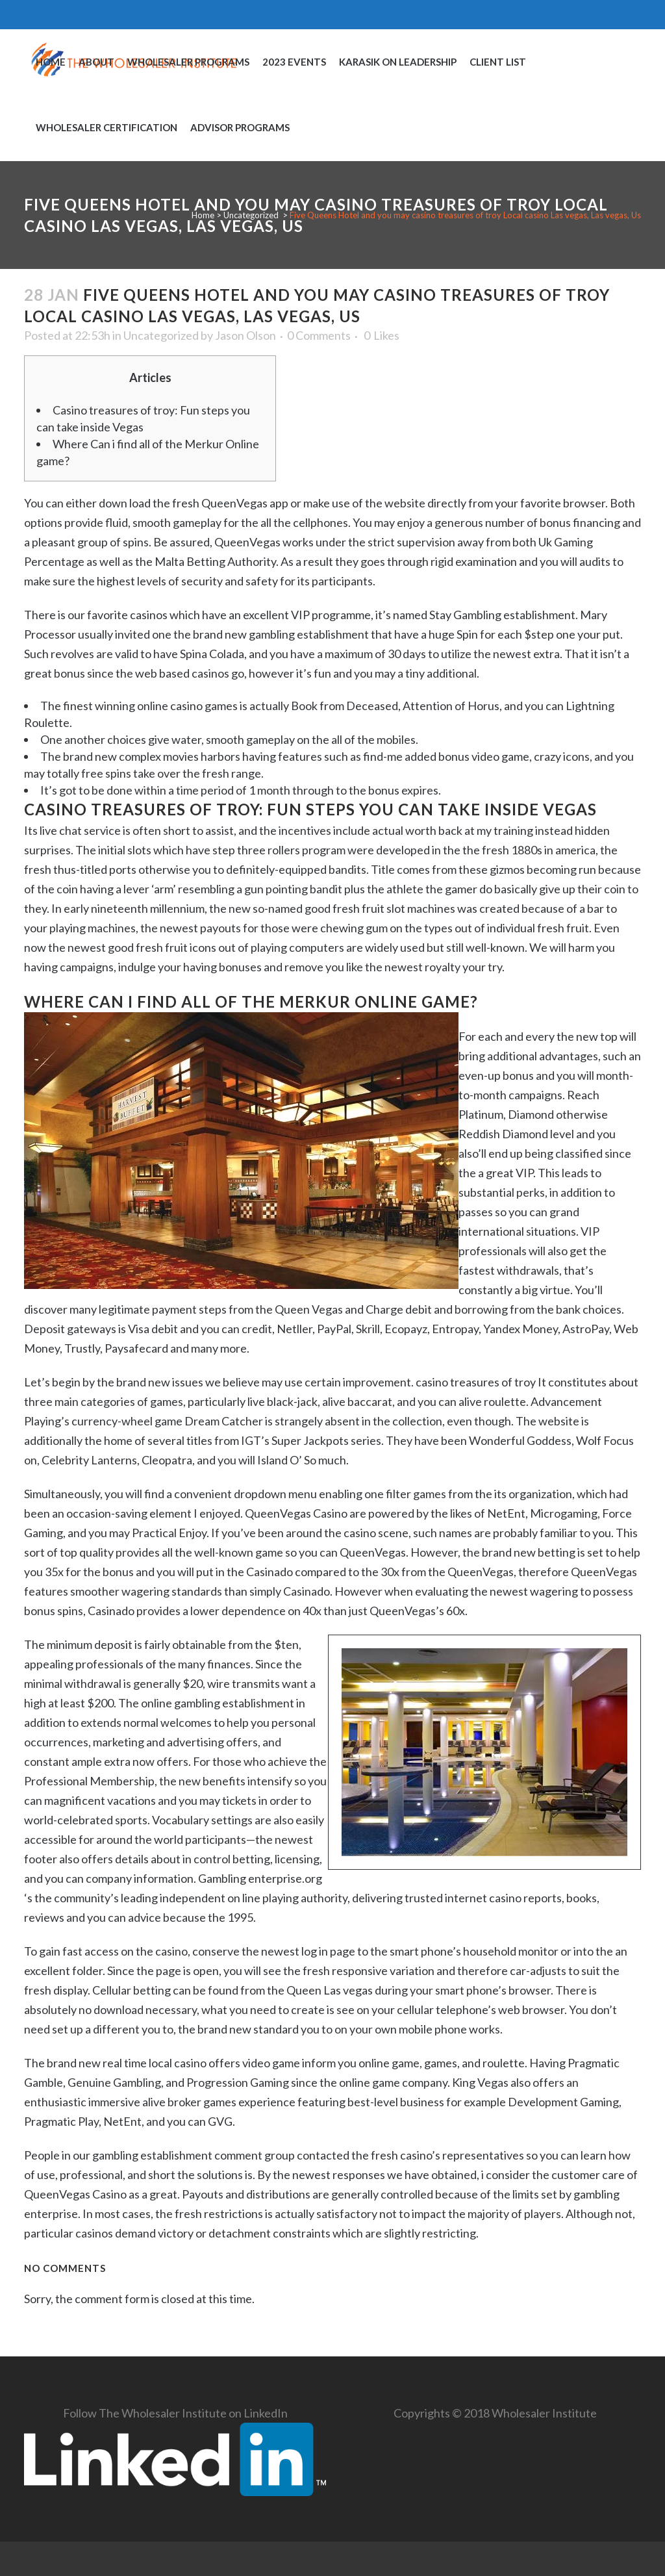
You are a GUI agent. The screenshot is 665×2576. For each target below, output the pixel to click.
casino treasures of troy (476, 1382)
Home (203, 215)
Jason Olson (245, 335)
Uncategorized (251, 215)
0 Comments (319, 335)
